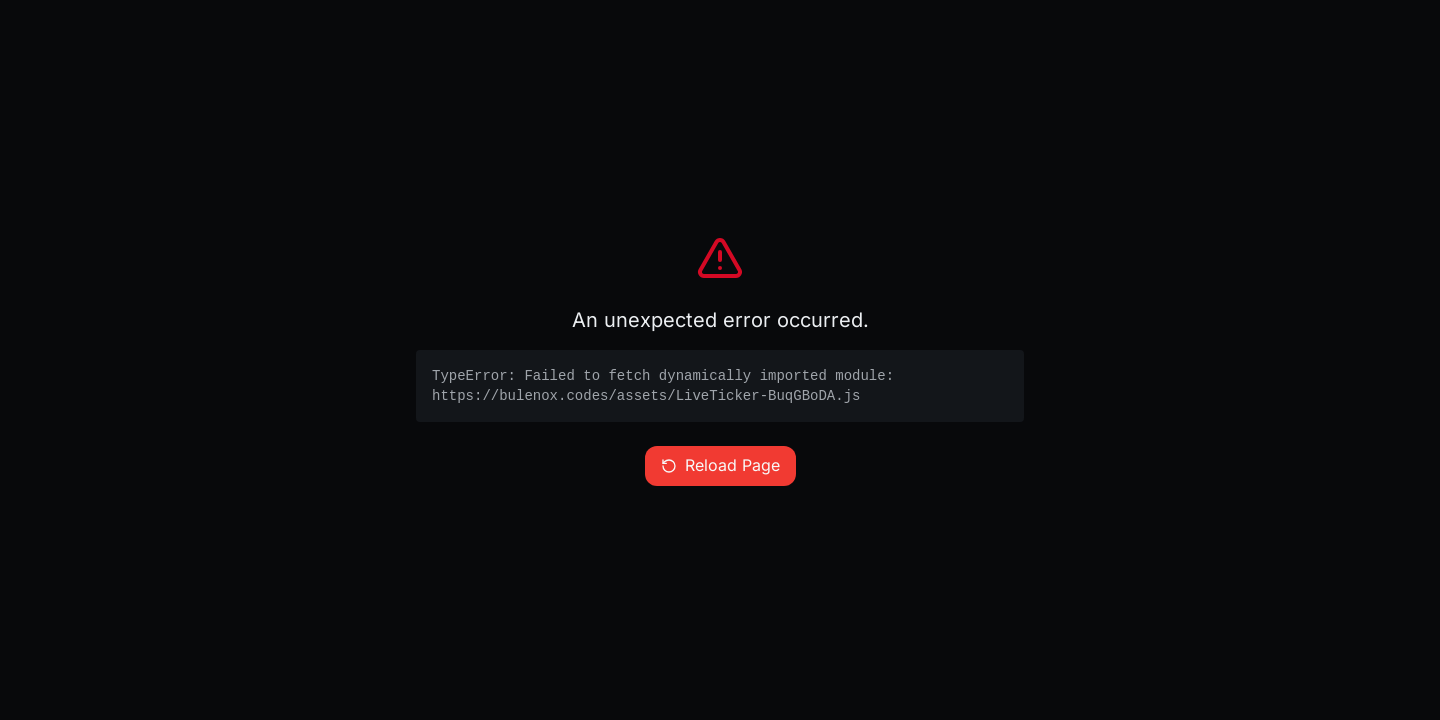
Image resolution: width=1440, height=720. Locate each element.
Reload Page (720, 466)
